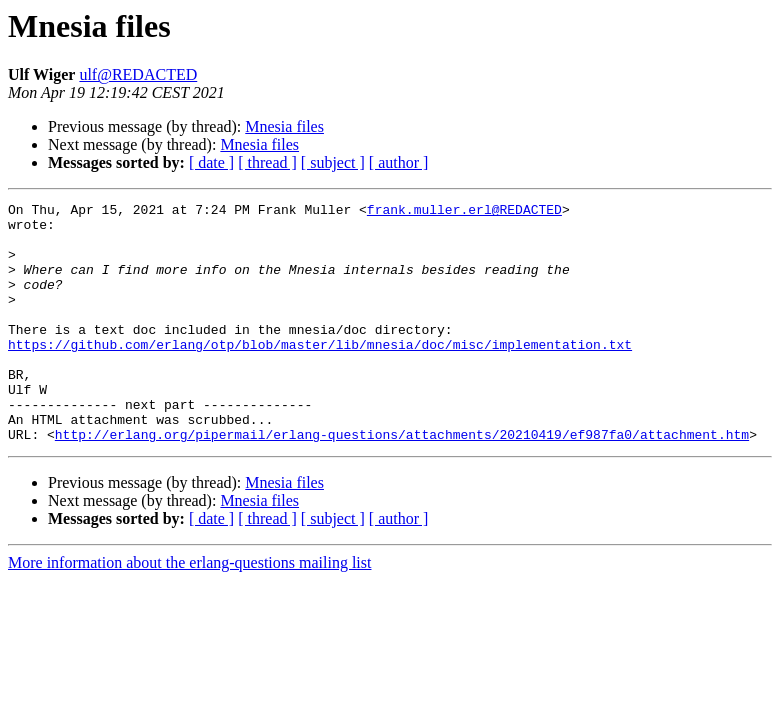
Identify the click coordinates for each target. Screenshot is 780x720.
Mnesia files (284, 126)
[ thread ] (267, 162)
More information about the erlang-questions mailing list (189, 610)
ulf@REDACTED (138, 74)
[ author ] (399, 162)
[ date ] (211, 162)
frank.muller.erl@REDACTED (464, 212)
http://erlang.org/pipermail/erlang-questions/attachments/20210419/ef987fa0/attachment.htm (402, 482)
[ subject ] (333, 162)
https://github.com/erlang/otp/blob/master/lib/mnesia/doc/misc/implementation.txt (320, 374)
